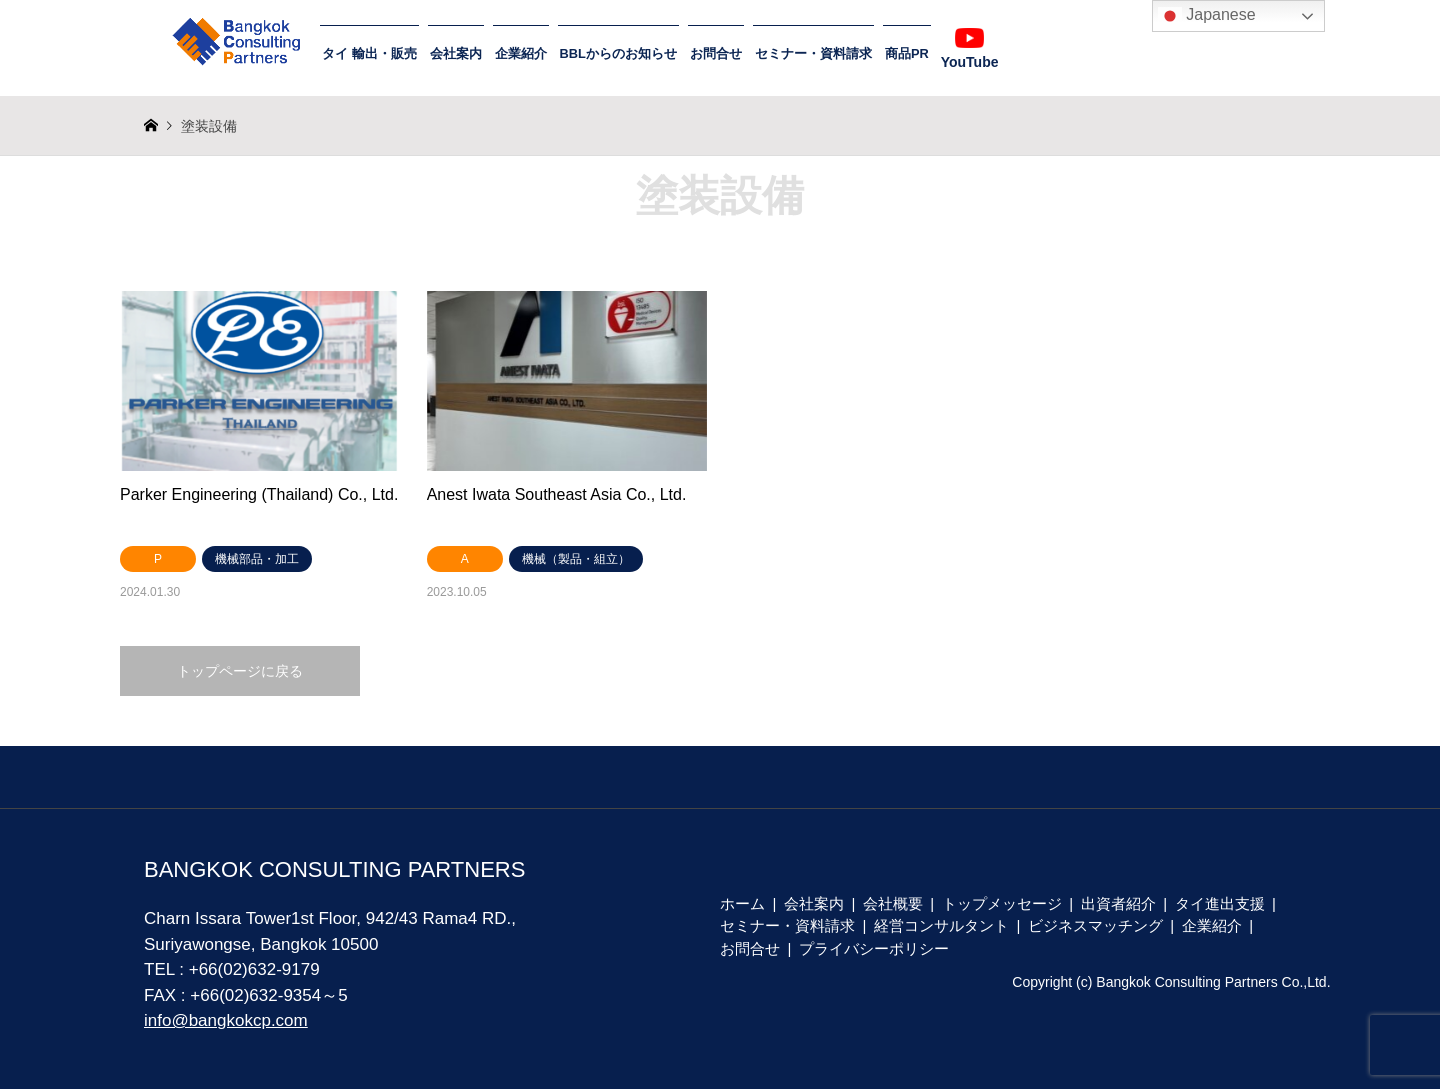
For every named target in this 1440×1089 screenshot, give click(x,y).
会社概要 (893, 903)
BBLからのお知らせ (618, 53)
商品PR (907, 53)
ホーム (742, 903)
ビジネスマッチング (1095, 925)
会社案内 (456, 53)
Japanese (1207, 16)
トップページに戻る (240, 671)
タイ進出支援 (1220, 903)
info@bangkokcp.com (226, 1020)
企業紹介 (521, 53)
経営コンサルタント (941, 925)
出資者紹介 (1118, 903)
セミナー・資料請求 (813, 53)
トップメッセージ (1002, 903)
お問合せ (716, 53)
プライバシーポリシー (874, 948)
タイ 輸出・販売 (369, 53)
